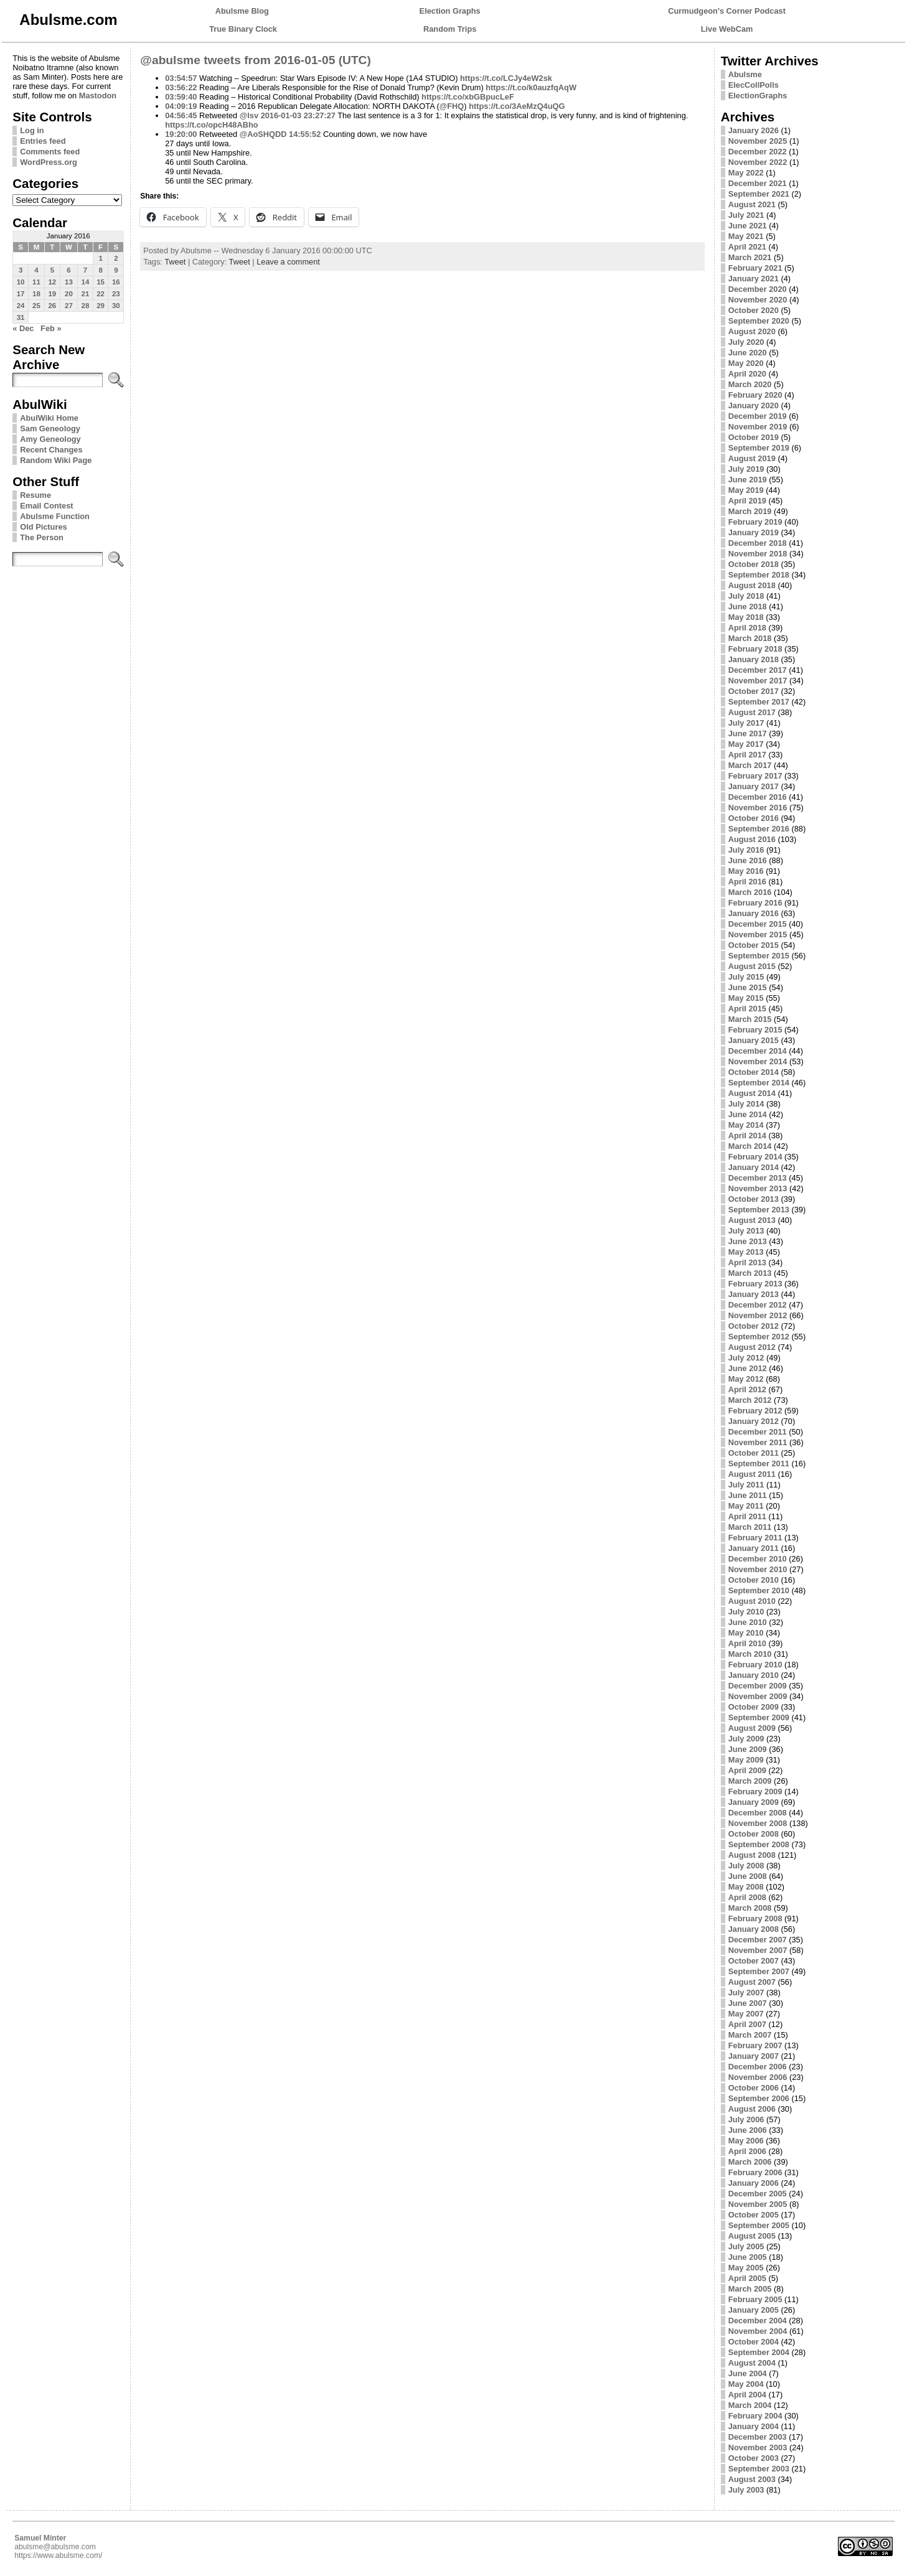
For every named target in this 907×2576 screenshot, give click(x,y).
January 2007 (753, 2056)
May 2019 (746, 490)
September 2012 (758, 1336)
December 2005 (757, 2193)
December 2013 (757, 1178)
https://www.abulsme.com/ (58, 2555)
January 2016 (753, 913)
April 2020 (747, 373)
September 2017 (758, 701)
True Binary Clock (243, 29)
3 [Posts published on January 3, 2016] (20, 270)
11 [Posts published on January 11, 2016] (36, 282)
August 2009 (752, 1728)
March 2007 (750, 2035)
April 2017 (747, 754)
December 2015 (757, 924)
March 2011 (750, 1527)
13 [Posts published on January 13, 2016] (69, 282)
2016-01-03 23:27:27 (298, 115)
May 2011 (746, 1505)
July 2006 (746, 2119)
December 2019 (757, 416)
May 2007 (746, 2013)
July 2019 (746, 469)
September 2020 (758, 321)
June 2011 (747, 1495)
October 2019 (753, 437)
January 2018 (753, 659)
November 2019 (757, 426)
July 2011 (746, 1484)
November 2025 (757, 141)
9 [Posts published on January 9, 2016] (116, 270)
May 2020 (746, 363)
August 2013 (752, 1220)
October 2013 (753, 1199)
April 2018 (747, 627)
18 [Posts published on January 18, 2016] (36, 293)
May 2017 (746, 744)
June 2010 (747, 1622)
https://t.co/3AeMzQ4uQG (517, 106)
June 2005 (747, 2257)
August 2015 (752, 966)
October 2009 (753, 1707)
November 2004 (757, 2331)
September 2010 (758, 1590)
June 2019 (747, 479)
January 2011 (753, 1548)
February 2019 (755, 522)
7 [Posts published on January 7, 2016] (85, 270)
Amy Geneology (50, 439)
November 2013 (757, 1188)
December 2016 (757, 797)
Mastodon (97, 95)
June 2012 (747, 1368)
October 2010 (753, 1580)
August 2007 (752, 1982)
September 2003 (758, 2468)
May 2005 (746, 2267)
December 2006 (757, 2066)
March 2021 (750, 257)
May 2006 (746, 2140)
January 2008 (753, 1929)
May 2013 (746, 1252)
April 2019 (747, 500)
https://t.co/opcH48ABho (211, 124)
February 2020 (755, 395)
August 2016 (752, 839)
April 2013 (747, 1262)
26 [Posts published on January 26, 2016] (52, 305)
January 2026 (753, 130)
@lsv (249, 115)
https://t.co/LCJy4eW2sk (506, 78)
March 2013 (750, 1273)
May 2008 (746, 1886)
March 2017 (750, 765)
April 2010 (747, 1643)
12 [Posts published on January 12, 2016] (52, 282)
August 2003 (752, 2479)
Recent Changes (51, 449)
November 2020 (757, 299)
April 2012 (747, 1389)
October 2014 (753, 1072)
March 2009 (750, 1781)
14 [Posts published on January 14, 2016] (86, 282)
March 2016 (750, 892)
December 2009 (757, 1685)
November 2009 (757, 1696)
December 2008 (757, 1812)
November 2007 (757, 1950)
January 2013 (753, 1294)
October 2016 (753, 818)
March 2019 (750, 511)
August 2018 (752, 585)
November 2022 (757, 162)
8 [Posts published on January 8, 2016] (100, 270)
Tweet (175, 261)
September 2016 (758, 828)
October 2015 (753, 945)
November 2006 (757, 2077)
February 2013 (755, 1283)
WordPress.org (48, 162)
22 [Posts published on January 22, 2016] (100, 293)
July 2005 (746, 2246)
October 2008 (753, 1833)
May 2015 (746, 998)
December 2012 (757, 1304)
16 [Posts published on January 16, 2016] (116, 282)
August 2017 (752, 712)
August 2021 (752, 204)
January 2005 (753, 2310)
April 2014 (747, 1135)
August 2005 (752, 2236)
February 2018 (755, 648)
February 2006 (755, 2172)
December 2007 (757, 1939)
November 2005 (757, 2204)
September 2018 (758, 574)
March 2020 (750, 384)
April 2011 (747, 1516)
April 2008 (747, 1897)
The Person (41, 537)
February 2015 (755, 1029)
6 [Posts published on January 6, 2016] (68, 270)
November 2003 (757, 2447)
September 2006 (758, 2098)
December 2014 (757, 1051)
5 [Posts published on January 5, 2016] (52, 270)
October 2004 (753, 2341)
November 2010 (757, 1569)
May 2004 (746, 2384)
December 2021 (757, 183)
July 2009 (746, 1738)
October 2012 (753, 1326)
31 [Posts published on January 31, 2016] (21, 317)
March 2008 (750, 1908)
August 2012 (752, 1347)
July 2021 (746, 215)
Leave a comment (288, 261)
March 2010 (750, 1654)
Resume (35, 495)
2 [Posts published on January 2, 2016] (116, 258)
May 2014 (746, 1125)
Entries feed (42, 141)
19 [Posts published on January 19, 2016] (52, 293)
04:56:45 (181, 115)
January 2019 (753, 532)
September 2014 (758, 1082)
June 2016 (747, 860)
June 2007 (747, 2003)
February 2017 (755, 775)
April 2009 (747, 1770)
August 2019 (752, 458)
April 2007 (747, 2024)
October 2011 (753, 1453)
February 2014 (755, 1156)
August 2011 (752, 1474)
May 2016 (746, 871)
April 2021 (747, 246)
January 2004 (753, 2426)
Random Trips (449, 29)
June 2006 (747, 2130)
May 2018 (746, 617)
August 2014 (752, 1093)
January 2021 (753, 278)
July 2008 (746, 1865)
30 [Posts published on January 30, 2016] (116, 305)
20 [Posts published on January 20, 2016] (69, 293)
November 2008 (757, 1823)
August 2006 (752, 2109)
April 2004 (747, 2394)
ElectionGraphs (757, 95)
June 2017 (747, 733)
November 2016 (757, 807)
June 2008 (747, 1876)
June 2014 (747, 1114)
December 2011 (757, 1431)
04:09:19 (181, 106)
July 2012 (746, 1357)
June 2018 (747, 606)
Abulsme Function (55, 516)
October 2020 (753, 310)
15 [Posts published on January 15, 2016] (100, 282)
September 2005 (758, 2225)
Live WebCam (727, 29)
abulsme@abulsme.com (55, 2546)
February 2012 (755, 1410)
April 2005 (747, 2278)
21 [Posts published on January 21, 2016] (86, 293)
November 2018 (757, 553)
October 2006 (753, 2087)
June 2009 (747, 1749)
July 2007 (746, 1992)
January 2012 (753, 1421)
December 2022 (757, 151)
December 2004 (757, 2320)
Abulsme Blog (242, 11)
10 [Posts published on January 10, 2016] (21, 282)
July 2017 (746, 723)
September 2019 (758, 447)
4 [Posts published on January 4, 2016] (36, 270)
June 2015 (747, 987)
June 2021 (747, 225)
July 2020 (746, 342)
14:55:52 (305, 134)
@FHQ (451, 106)
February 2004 (755, 2415)
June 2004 (747, 2373)
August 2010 (752, 1601)
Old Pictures (43, 527)
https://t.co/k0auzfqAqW (531, 87)
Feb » (50, 328)
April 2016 (747, 881)
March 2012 (750, 1400)
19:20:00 (181, 134)
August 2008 (752, 1855)
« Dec (23, 328)
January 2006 (753, 2183)
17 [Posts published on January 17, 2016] (21, 293)
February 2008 (755, 1918)
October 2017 (753, 691)
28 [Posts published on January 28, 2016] (86, 305)
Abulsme (745, 74)
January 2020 (753, 405)
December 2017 (757, 670)
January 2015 (753, 1040)
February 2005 (755, 2299)
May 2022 (746, 172)
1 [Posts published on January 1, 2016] (100, 258)
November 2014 (757, 1061)
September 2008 (758, 1844)
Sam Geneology (50, 428)
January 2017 (753, 786)
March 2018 (750, 638)
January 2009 (753, 1802)
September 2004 (758, 2352)
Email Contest (46, 505)
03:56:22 (181, 87)
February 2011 (755, 1537)
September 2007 (758, 1971)
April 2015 (747, 1008)
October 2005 (753, 2214)
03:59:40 (181, 96)
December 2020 (757, 289)
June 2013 (747, 1241)
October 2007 (753, 1960)
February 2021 (755, 268)
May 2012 (746, 1379)
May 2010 (746, 1632)
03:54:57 (181, 78)
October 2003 (753, 2458)
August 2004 (752, 2363)
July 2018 (746, 596)
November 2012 (757, 1315)
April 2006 (747, 2151)
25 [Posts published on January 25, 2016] (36, 305)
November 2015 (757, 934)
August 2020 (752, 331)
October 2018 (753, 564)
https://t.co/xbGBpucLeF (467, 96)
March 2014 (750, 1146)
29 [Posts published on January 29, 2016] (100, 305)
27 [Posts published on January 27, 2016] (69, 305)
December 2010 (757, 1558)
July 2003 (746, 2489)
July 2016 (746, 850)
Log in (32, 130)
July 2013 (746, 1230)
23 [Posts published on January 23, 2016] (116, 293)
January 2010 (753, 1675)
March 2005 (750, 2288)
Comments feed (50, 151)
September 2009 (758, 1717)
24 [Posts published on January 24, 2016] (21, 305)
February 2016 (755, 902)
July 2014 (746, 1103)
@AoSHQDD (263, 134)
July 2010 (746, 1611)
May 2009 (746, 1759)
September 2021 (758, 194)
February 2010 (755, 1664)
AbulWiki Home (49, 418)
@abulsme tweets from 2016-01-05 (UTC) (255, 60)
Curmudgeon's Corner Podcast (727, 11)
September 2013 (758, 1209)
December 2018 (757, 543)
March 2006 (750, 2161)
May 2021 (746, 236)
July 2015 (746, 976)
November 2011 (757, 1442)
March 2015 (750, 1019)
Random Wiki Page (56, 460)
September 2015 (758, 955)
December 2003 (757, 2437)
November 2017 (757, 680)
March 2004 (750, 2405)
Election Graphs (450, 11)
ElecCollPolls (753, 85)
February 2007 (755, 2045)
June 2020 (747, 352)
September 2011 (758, 1463)
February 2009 (755, 1791)
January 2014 (753, 1167)
